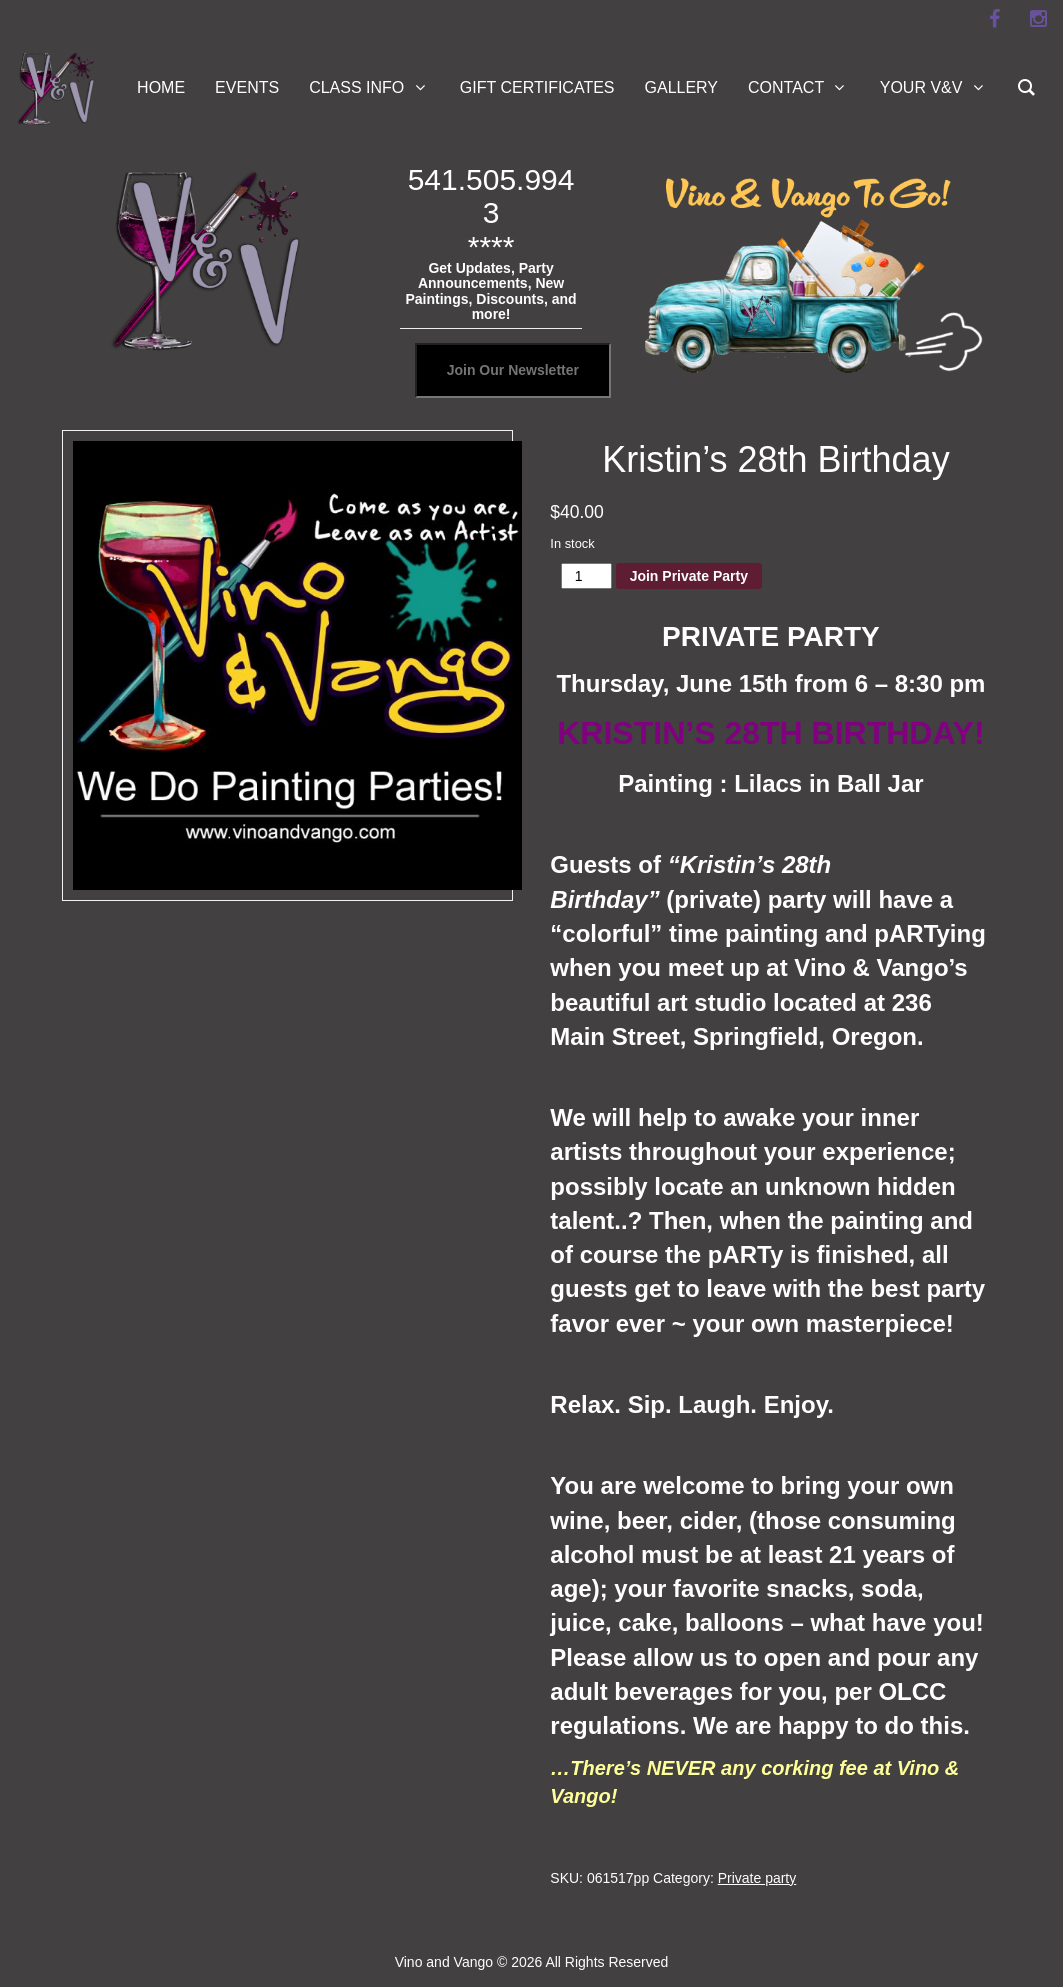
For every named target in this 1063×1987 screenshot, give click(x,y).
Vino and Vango (444, 1962)
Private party (757, 1878)
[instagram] (1038, 19)
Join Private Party (689, 576)
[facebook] (994, 19)
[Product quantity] (586, 576)
